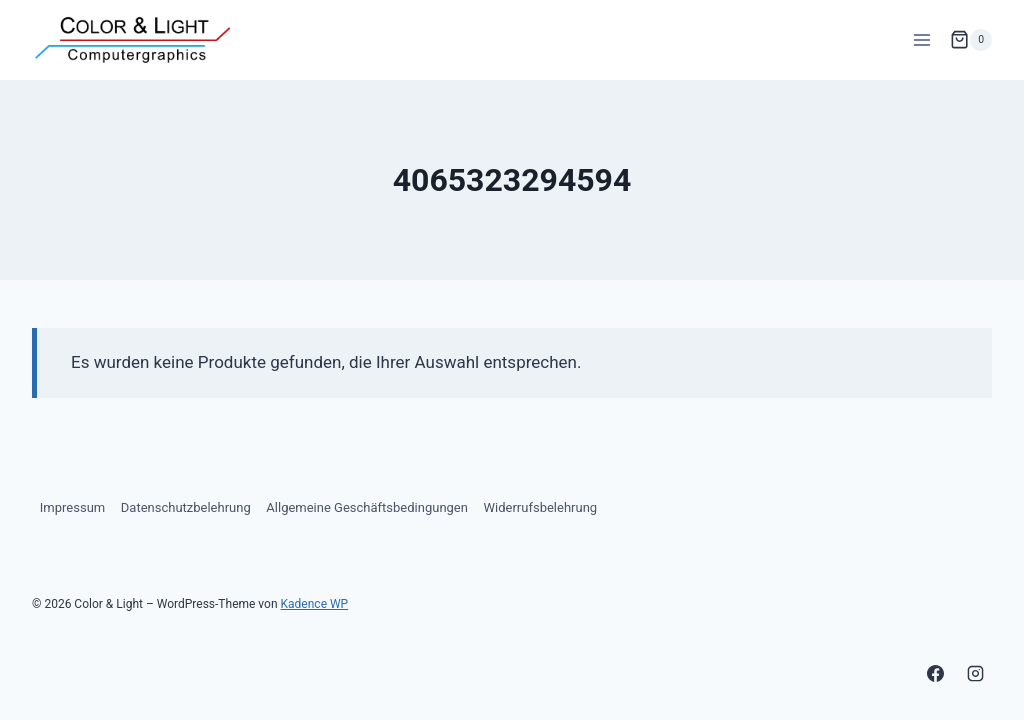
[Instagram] (975, 673)
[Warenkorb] (971, 40)
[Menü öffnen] (921, 39)
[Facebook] (936, 673)
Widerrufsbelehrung (541, 507)
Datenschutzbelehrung (186, 507)
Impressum (72, 507)
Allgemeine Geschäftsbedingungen (367, 507)
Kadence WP (315, 604)
